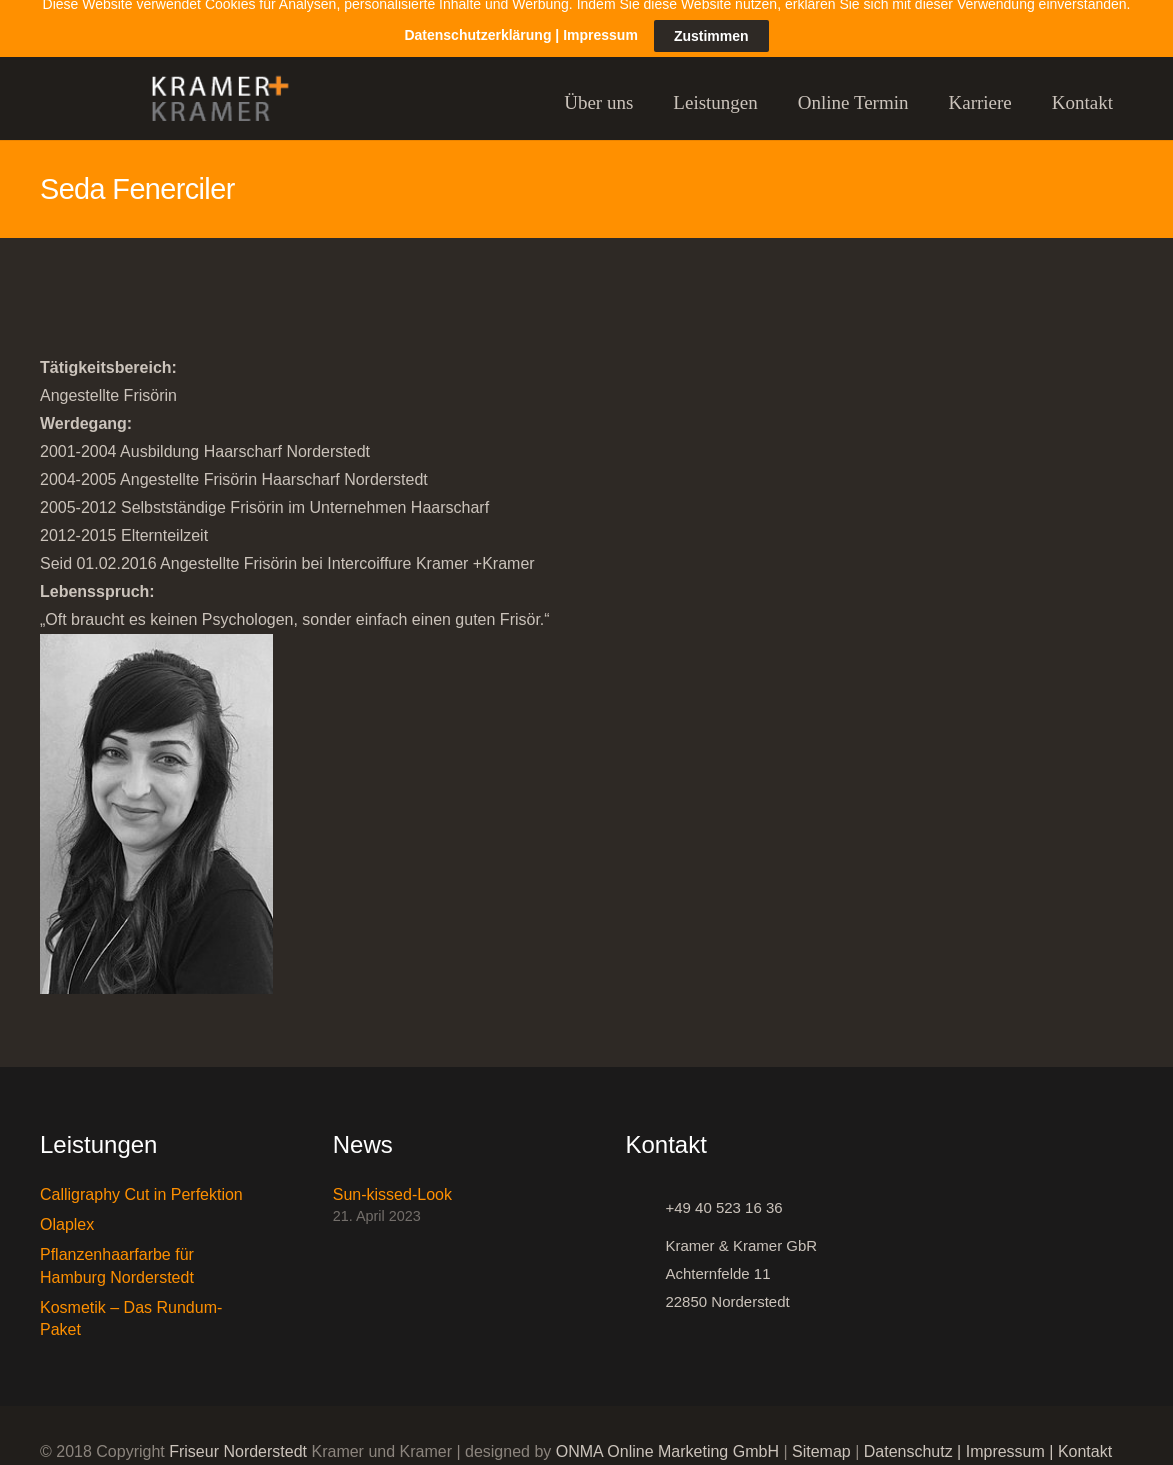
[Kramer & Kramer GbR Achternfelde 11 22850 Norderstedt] (646, 1260)
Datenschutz (908, 1437)
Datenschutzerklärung (477, 11)
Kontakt (1085, 1437)
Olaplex (67, 1210)
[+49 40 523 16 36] (646, 1194)
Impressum (1005, 1437)
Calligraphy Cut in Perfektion (141, 1180)
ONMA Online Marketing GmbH (667, 1437)
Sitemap (821, 1437)
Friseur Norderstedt (238, 1437)
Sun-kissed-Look (392, 1180)
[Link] (211, 89)
